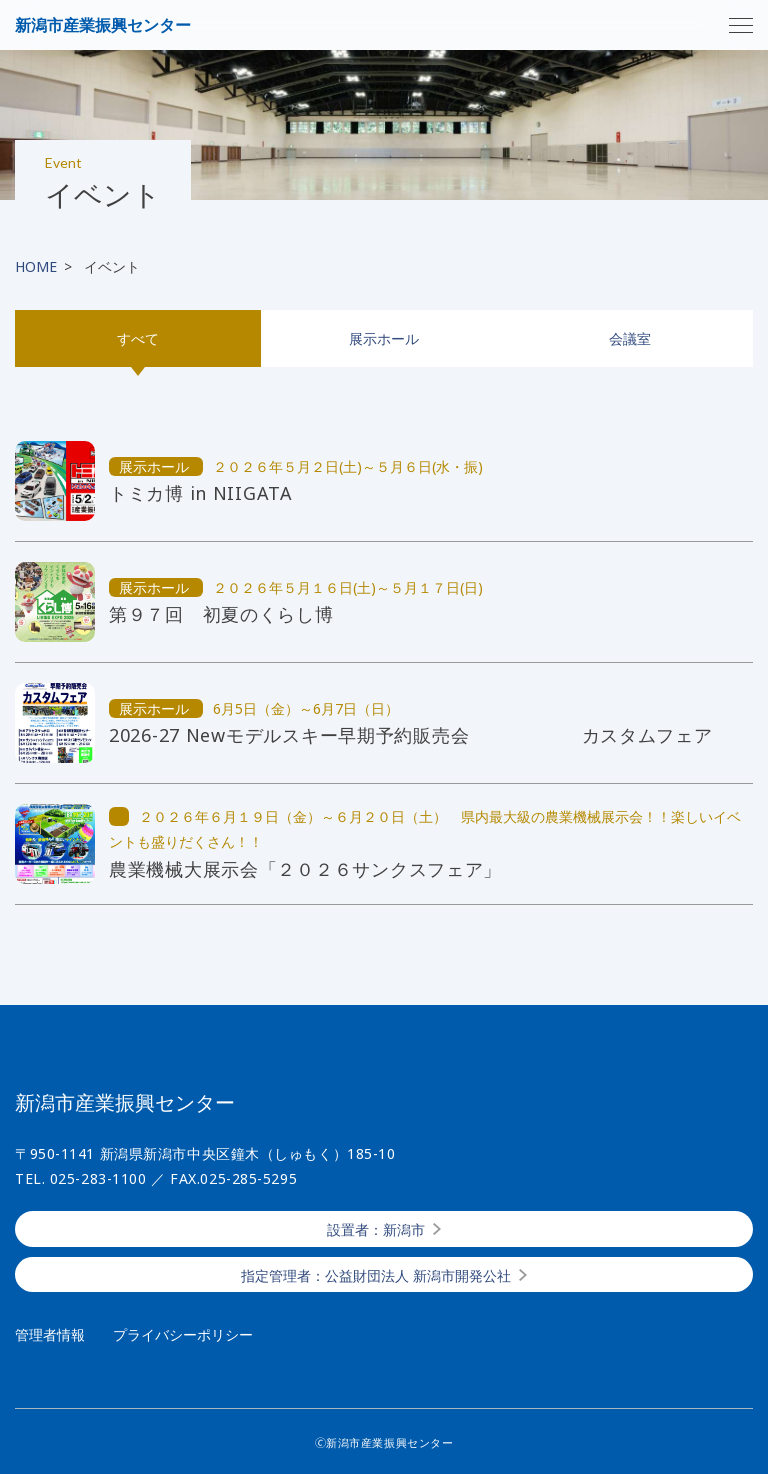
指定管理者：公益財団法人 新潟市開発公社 (376, 1275)
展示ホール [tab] (384, 338)
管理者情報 (50, 1334)
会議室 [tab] (630, 338)
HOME (36, 266)
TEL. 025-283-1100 (81, 1178)
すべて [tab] (138, 338)
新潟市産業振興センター (103, 25)
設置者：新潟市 (376, 1229)
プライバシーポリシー (183, 1334)
